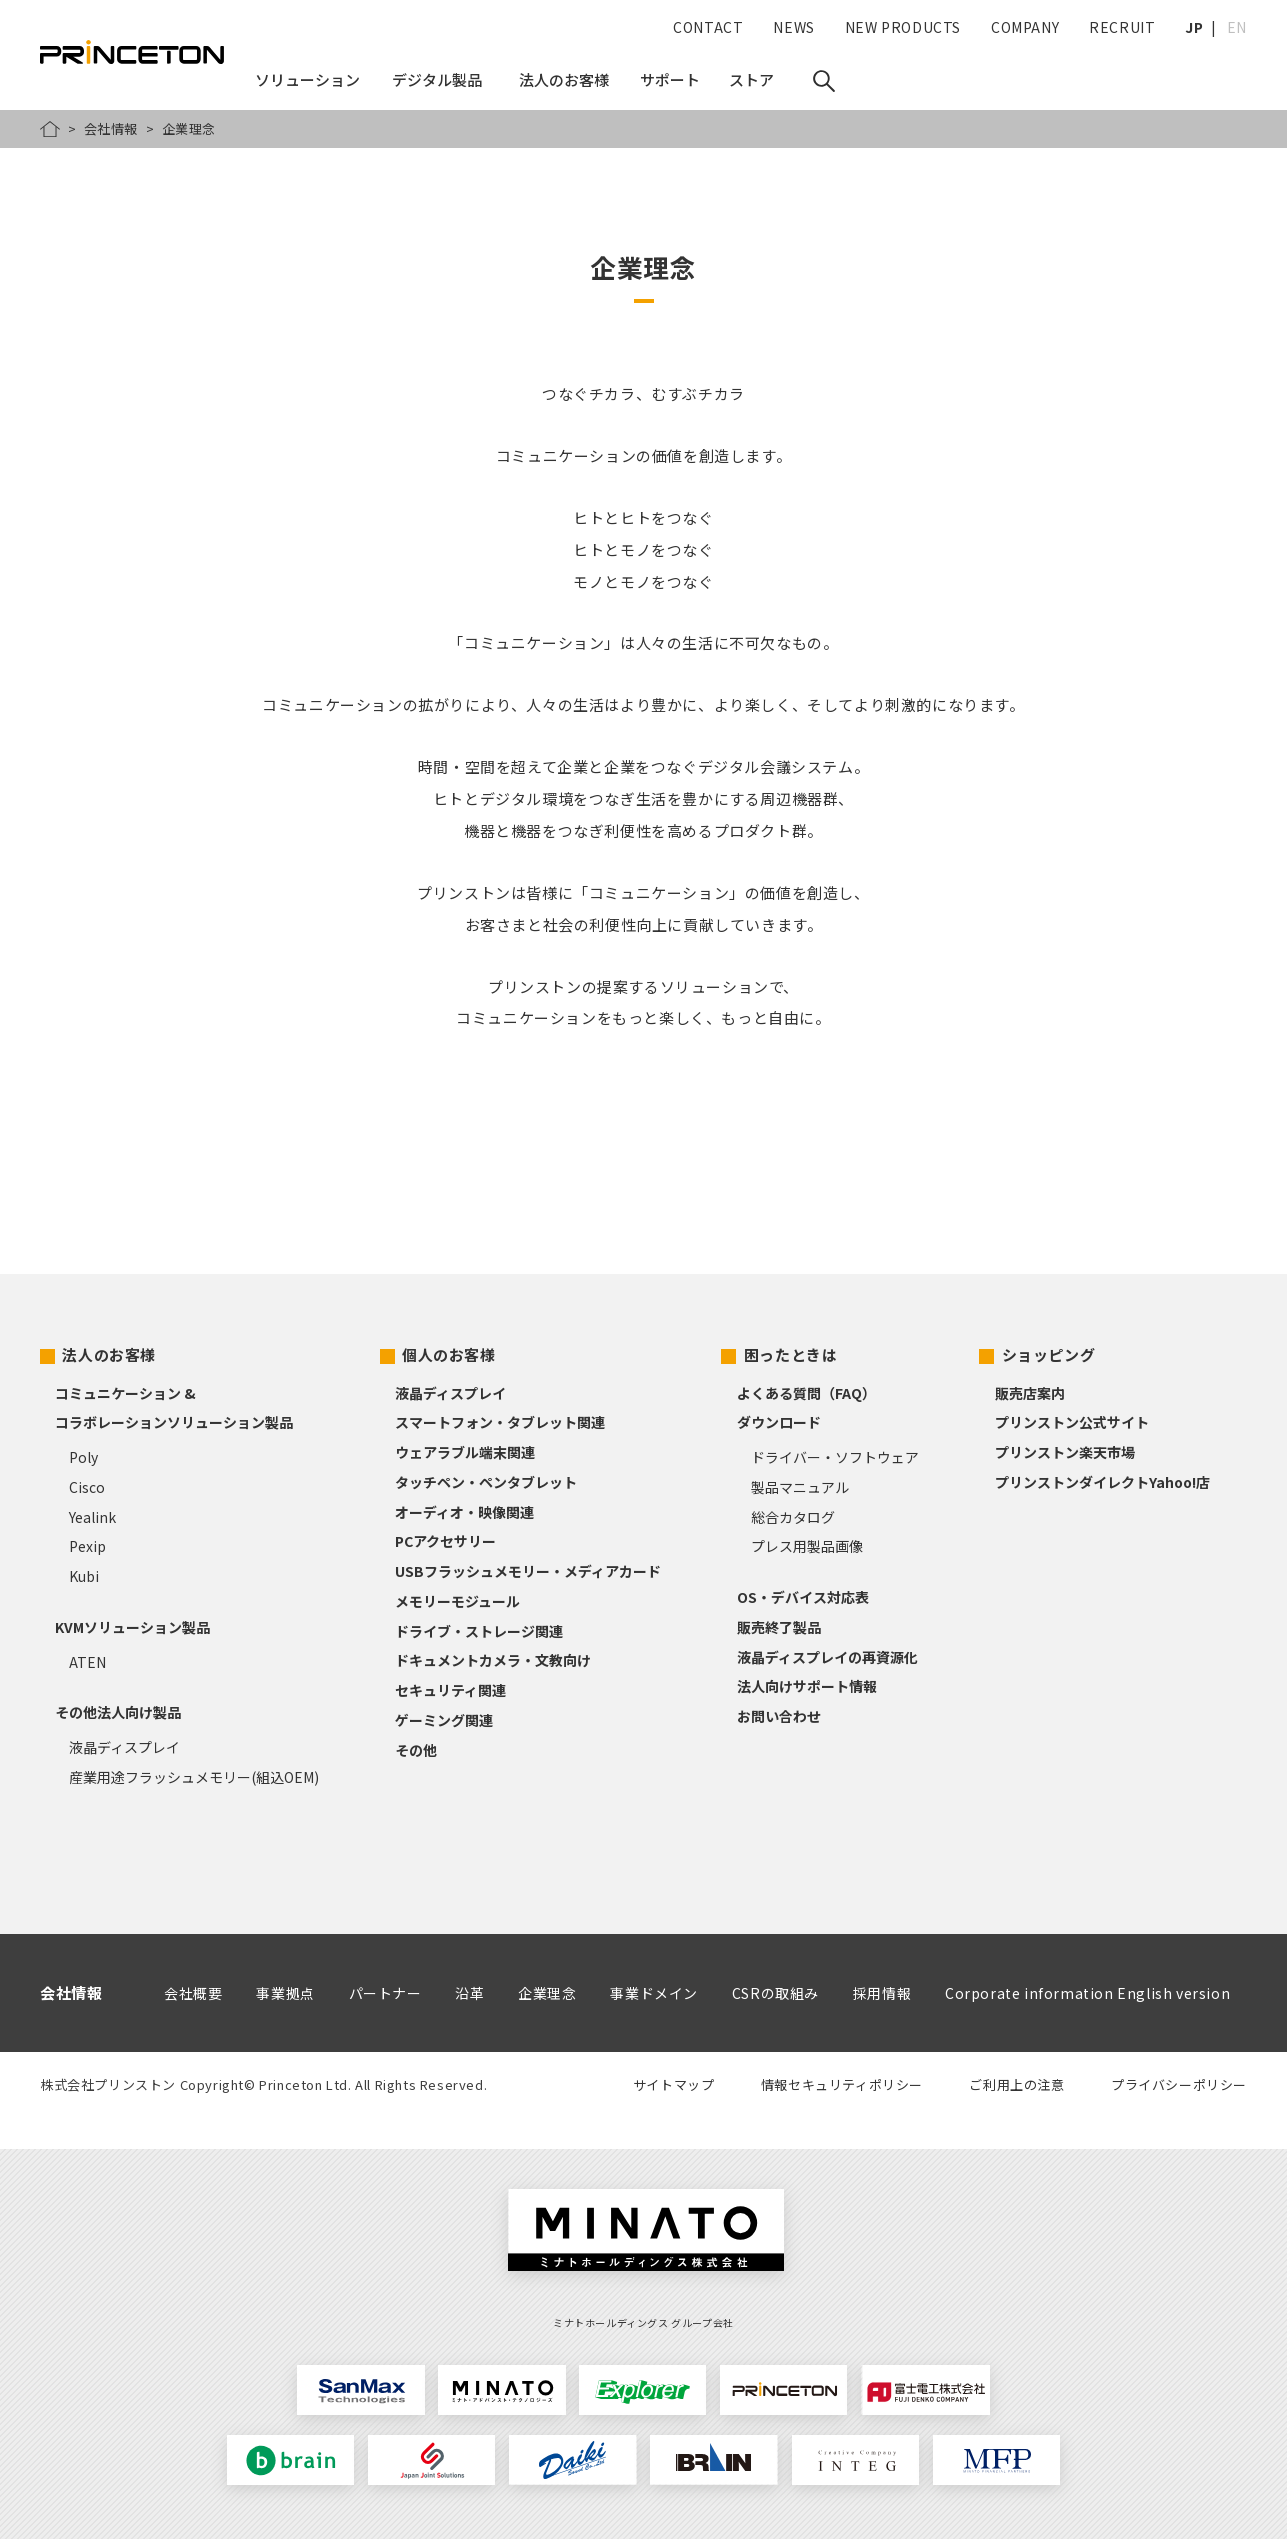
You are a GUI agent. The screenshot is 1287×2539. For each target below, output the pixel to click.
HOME (50, 129)
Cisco (87, 1487)
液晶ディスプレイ (124, 1747)
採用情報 (882, 1993)
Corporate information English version (1087, 1993)
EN (1237, 27)
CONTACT (708, 27)
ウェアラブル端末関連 (465, 1452)
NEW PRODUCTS (903, 27)
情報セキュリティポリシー (842, 2084)
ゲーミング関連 (444, 1720)
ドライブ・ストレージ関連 (479, 1631)
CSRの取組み (775, 1993)
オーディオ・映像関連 (464, 1512)
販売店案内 (1030, 1393)
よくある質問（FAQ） (806, 1393)
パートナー (385, 1993)
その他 (416, 1750)
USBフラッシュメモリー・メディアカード (528, 1571)
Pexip (87, 1546)
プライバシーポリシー (1179, 2084)
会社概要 (193, 1993)
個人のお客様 (449, 1354)
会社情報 (111, 128)
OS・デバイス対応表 (803, 1597)
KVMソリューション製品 (132, 1627)
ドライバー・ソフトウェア (835, 1457)
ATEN (87, 1662)
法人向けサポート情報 (807, 1686)
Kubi (84, 1576)
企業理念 (547, 1993)
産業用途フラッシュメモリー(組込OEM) (194, 1777)
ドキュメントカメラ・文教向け (493, 1660)
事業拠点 (285, 1993)
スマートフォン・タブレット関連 (500, 1422)
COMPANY (1025, 27)
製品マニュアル (800, 1487)
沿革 (469, 1993)
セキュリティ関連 (450, 1690)
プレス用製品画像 (807, 1546)
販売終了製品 (779, 1627)
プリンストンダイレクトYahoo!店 (1102, 1482)
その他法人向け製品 (118, 1712)
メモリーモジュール (457, 1601)
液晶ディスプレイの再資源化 (827, 1657)
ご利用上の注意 (1016, 2084)
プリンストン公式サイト (1072, 1422)
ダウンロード (779, 1422)
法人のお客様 (109, 1354)
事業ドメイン (654, 1993)
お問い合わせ (779, 1716)
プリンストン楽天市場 (1065, 1452)
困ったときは (791, 1354)
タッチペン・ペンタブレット (486, 1482)
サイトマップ (674, 2084)
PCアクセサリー (445, 1541)
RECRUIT (1122, 27)
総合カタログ (793, 1517)
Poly (83, 1457)
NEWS (793, 27)
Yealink (92, 1517)
